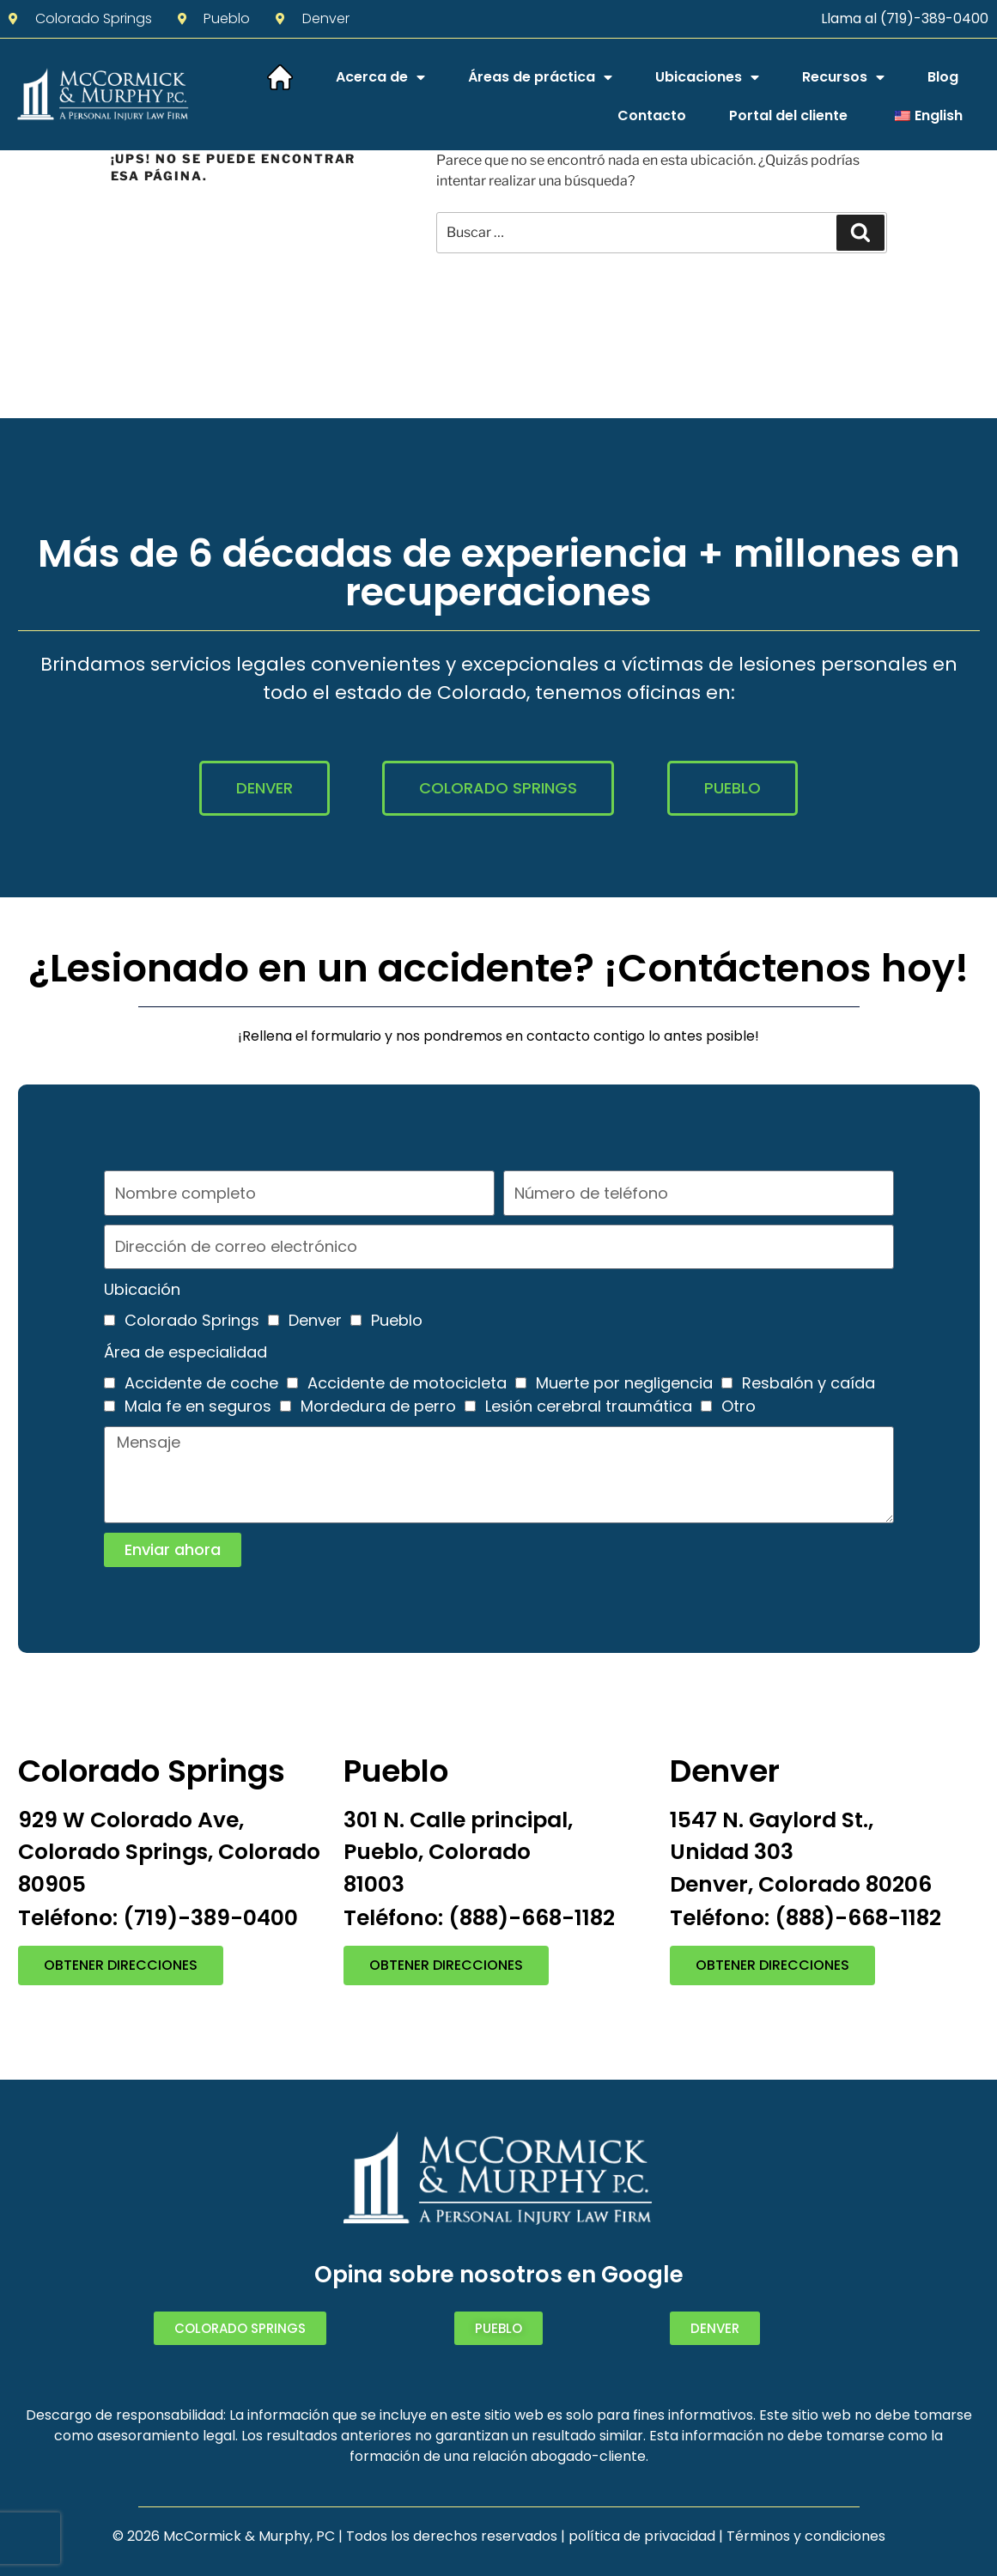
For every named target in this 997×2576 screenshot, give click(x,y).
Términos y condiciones (805, 2536)
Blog (942, 77)
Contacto (651, 115)
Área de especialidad (185, 1352)
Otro (738, 1406)
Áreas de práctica (540, 77)
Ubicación (142, 1289)
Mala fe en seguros (198, 1406)
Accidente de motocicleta (407, 1383)
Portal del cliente (788, 115)
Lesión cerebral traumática (588, 1406)
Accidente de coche (201, 1383)
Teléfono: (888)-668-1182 (479, 1918)
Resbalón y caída (808, 1383)
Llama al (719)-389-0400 (904, 18)
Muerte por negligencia (624, 1383)
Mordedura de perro (378, 1406)
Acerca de (380, 77)
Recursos (843, 77)
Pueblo (397, 1320)
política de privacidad (641, 2536)
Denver (315, 1320)
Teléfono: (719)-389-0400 (158, 1918)
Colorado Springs (192, 1320)
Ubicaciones (707, 77)
